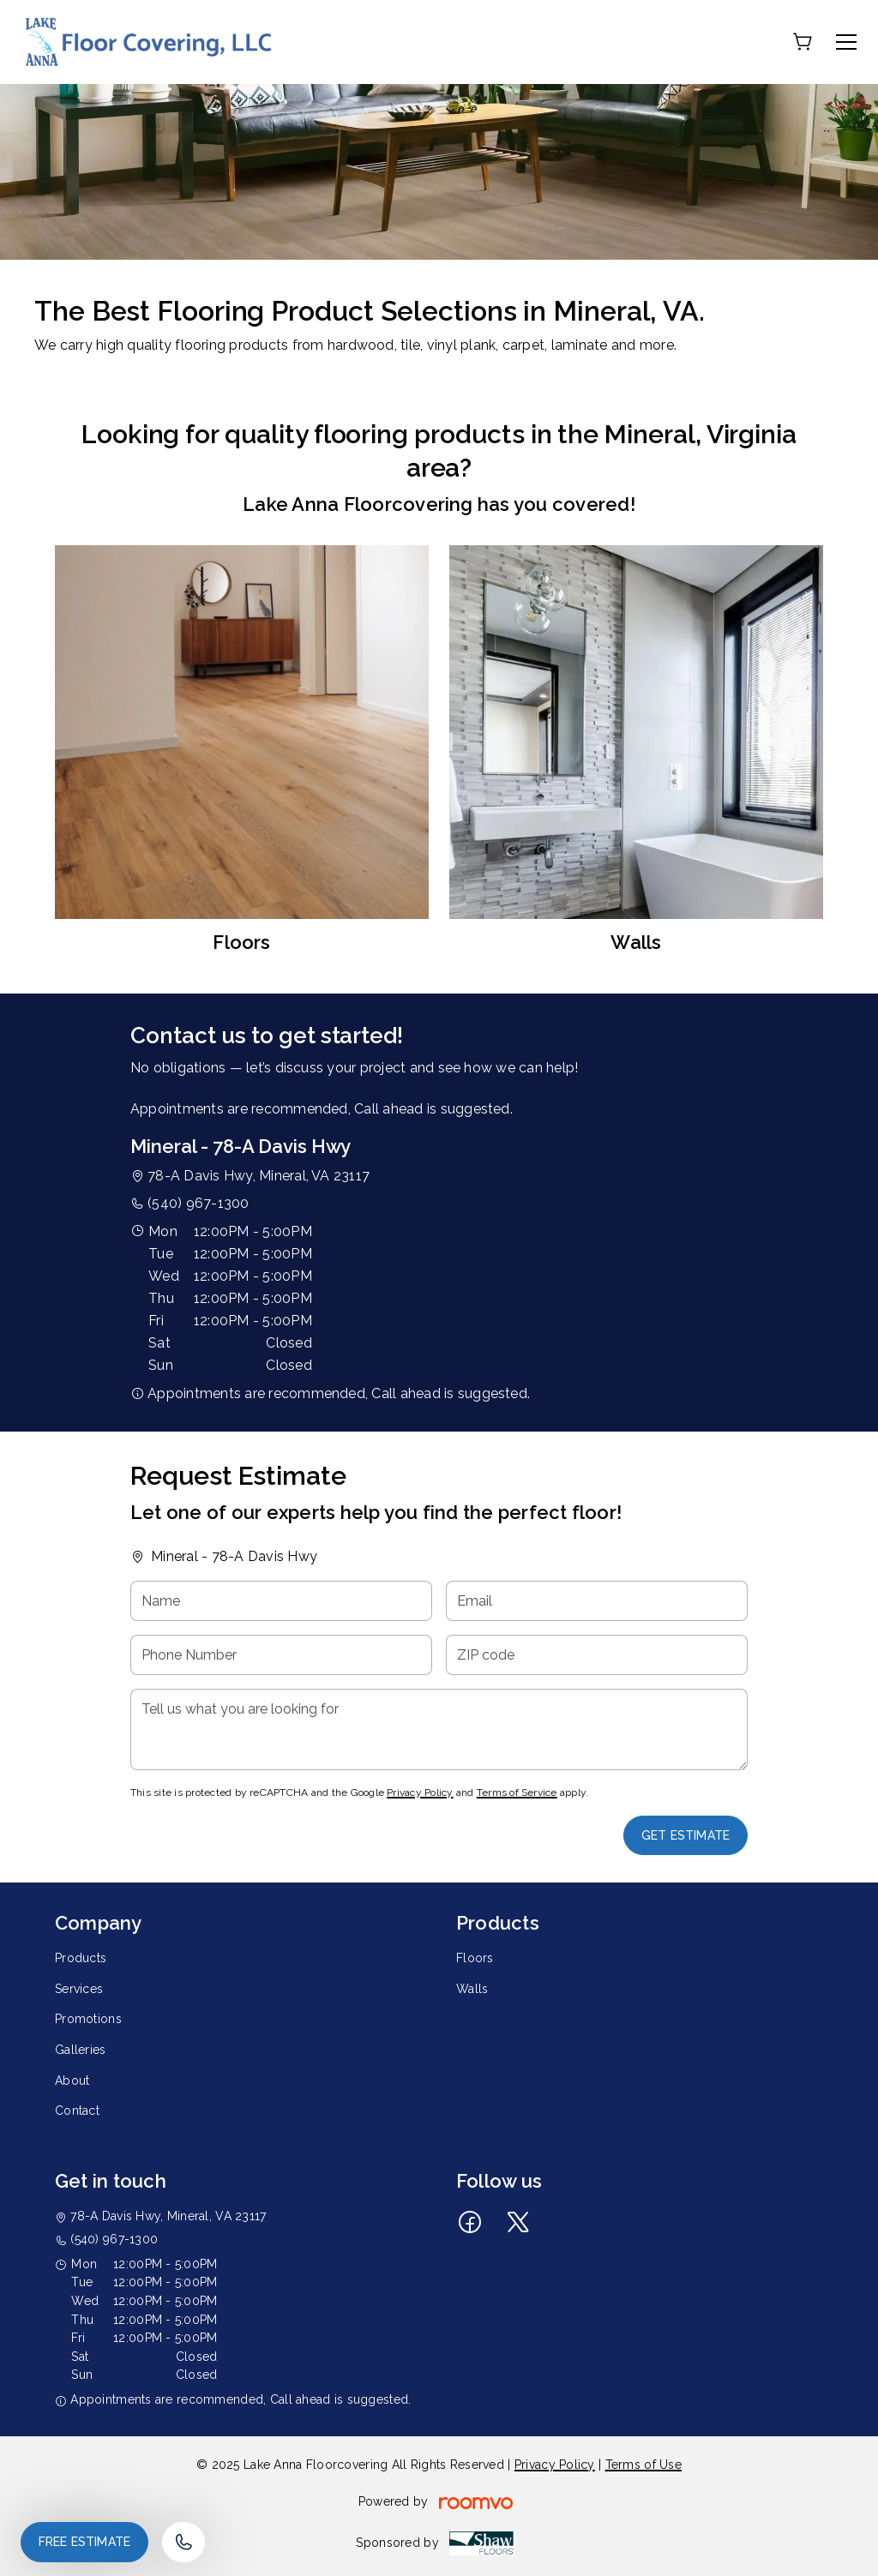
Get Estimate (685, 1835)
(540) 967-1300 (198, 1203)
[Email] (597, 1601)
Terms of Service (517, 1792)
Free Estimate (84, 2542)
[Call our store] (183, 2542)
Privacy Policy (420, 1792)
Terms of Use (643, 2464)
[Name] (281, 1601)
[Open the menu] (846, 42)
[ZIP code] (597, 1655)
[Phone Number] (281, 1655)
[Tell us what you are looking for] (439, 1729)
